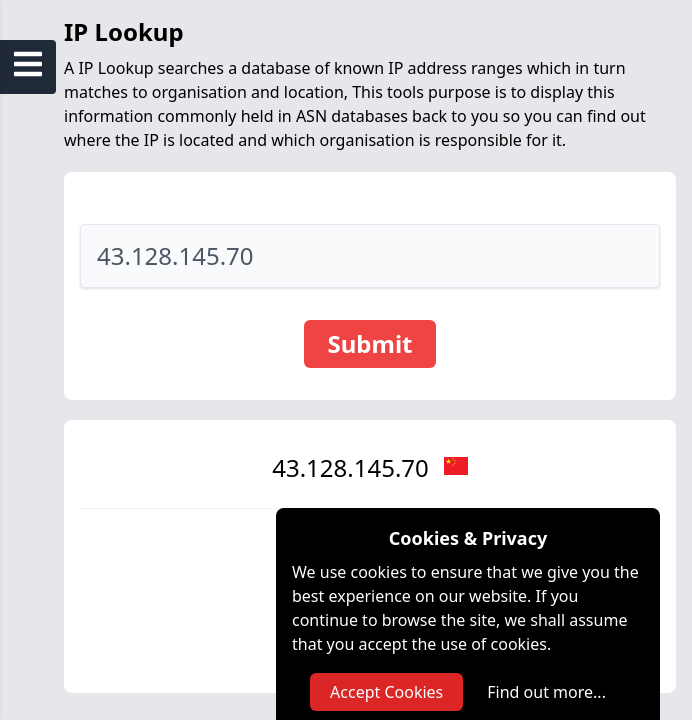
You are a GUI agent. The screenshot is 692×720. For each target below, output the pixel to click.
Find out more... (546, 692)
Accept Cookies (386, 692)
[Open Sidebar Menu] (28, 64)
